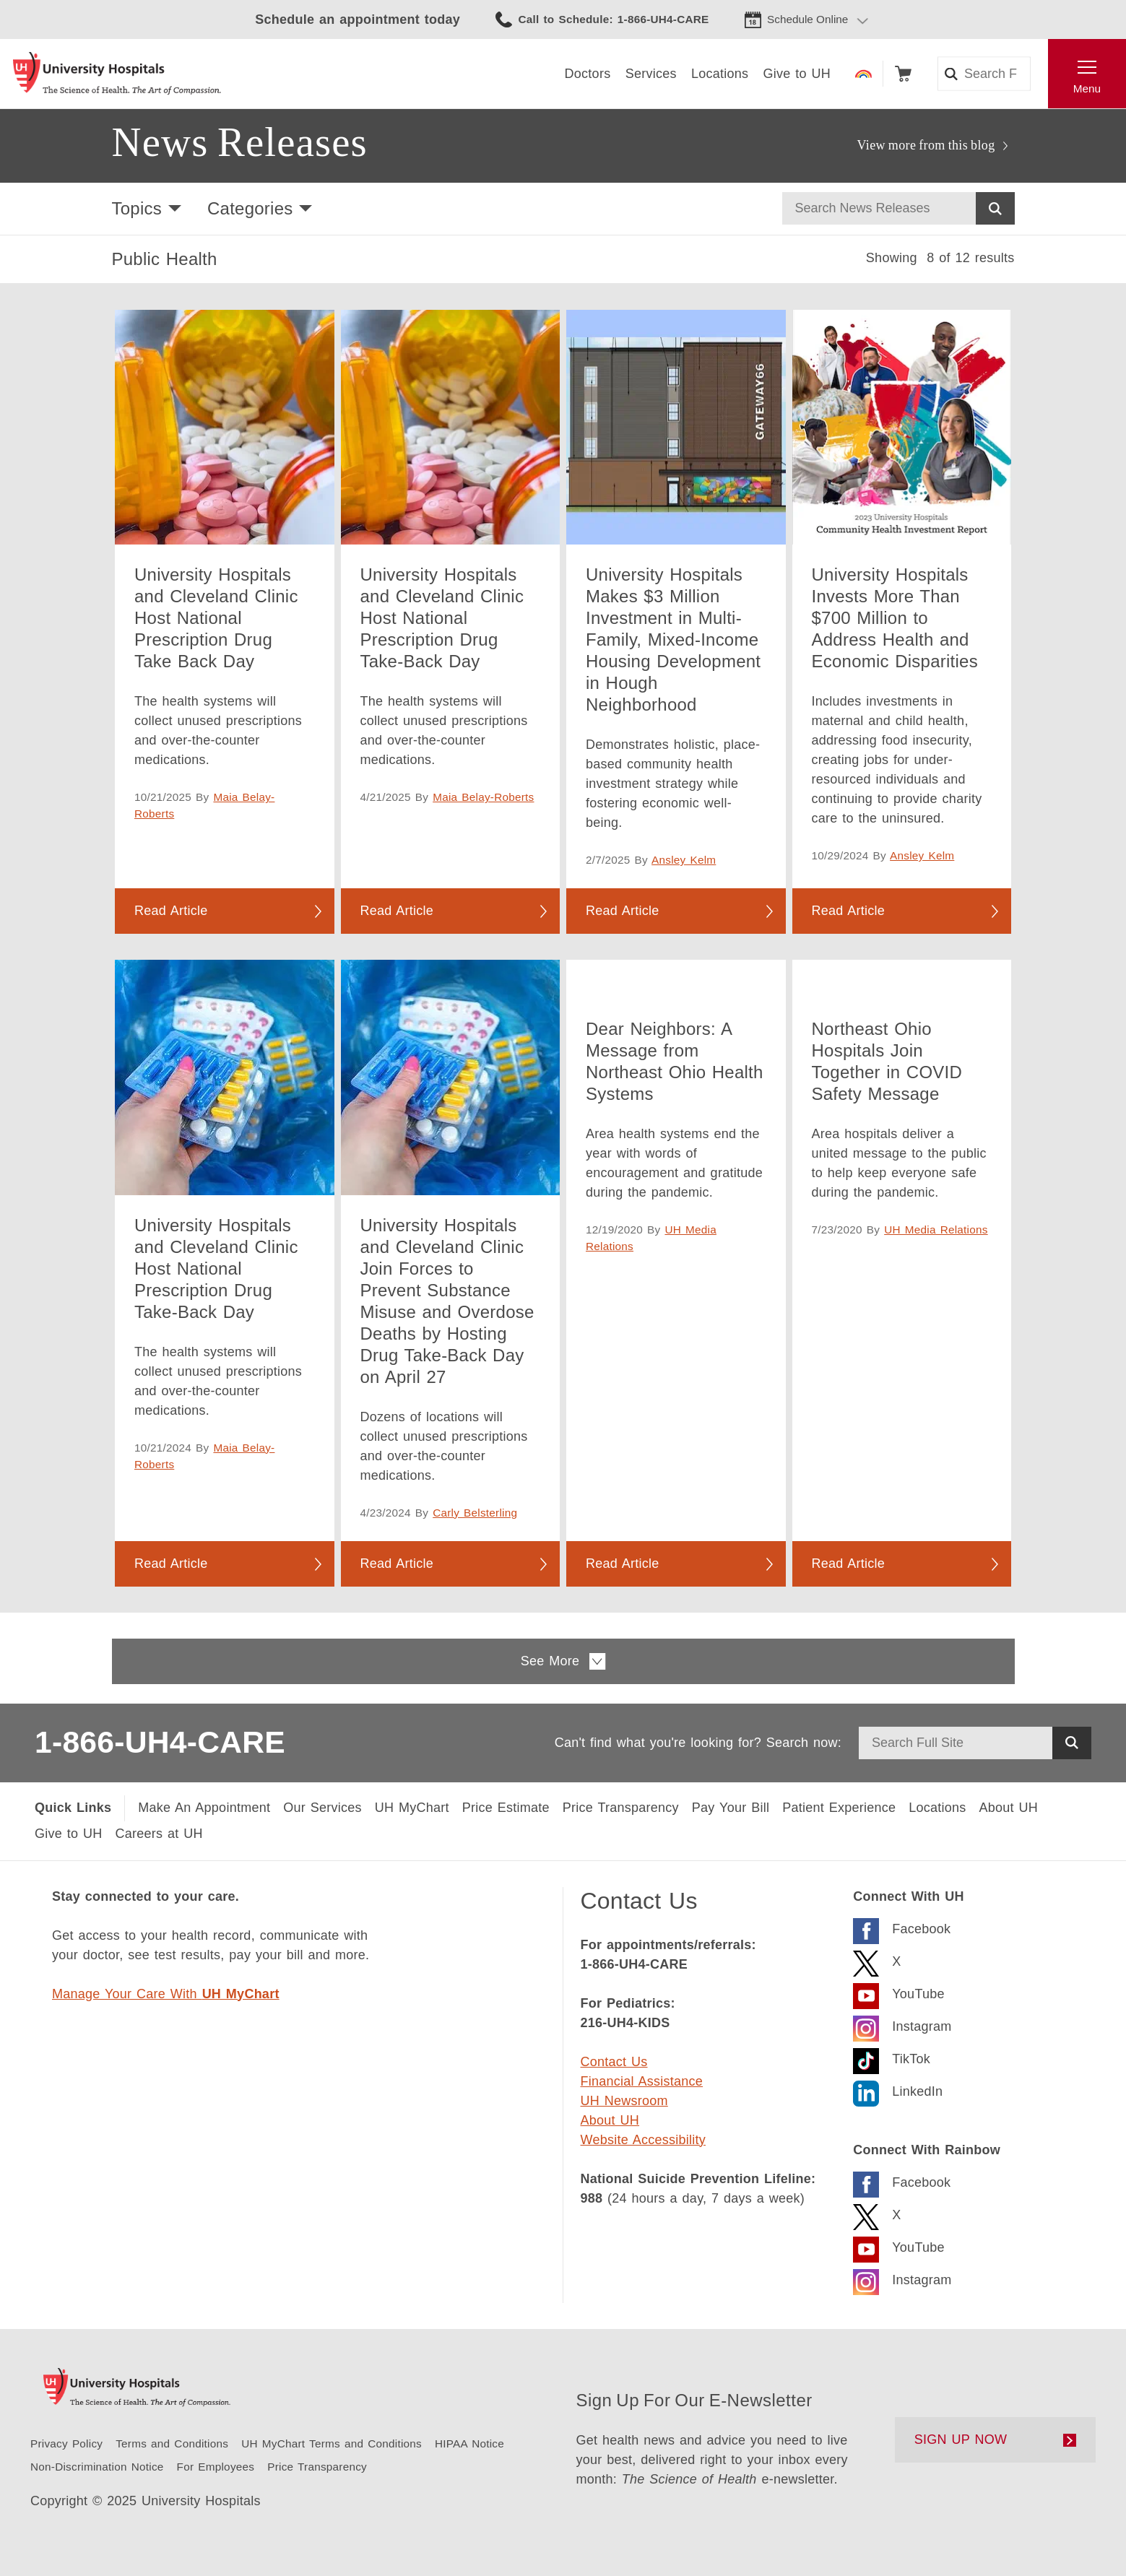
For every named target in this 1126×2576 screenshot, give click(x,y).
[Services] (651, 73)
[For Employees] (216, 2466)
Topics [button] (137, 208)
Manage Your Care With (166, 1994)
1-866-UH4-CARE (160, 1742)
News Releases (240, 142)
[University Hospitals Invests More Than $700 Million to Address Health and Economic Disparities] (902, 427)
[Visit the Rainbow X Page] (877, 2213)
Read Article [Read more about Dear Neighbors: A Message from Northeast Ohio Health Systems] (622, 1563)
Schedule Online (807, 19)
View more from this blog (926, 145)
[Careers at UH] (159, 1833)
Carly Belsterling (475, 1512)
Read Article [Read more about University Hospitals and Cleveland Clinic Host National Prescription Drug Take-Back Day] (397, 910)
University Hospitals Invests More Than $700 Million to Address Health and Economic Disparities (895, 618)
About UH (610, 2120)
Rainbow (863, 74)
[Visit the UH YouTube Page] (898, 1992)
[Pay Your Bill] (730, 1807)
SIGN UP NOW (960, 2439)
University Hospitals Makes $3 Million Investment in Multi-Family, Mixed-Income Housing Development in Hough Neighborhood (673, 639)
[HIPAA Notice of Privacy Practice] (469, 2443)
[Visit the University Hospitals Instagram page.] (902, 2025)
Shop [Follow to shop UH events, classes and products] (903, 74)
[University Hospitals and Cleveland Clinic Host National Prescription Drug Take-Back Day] (450, 427)
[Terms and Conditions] (172, 2443)
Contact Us (614, 2062)
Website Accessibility (643, 2140)
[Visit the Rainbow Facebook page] (901, 2181)
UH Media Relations (936, 1229)
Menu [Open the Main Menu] (1087, 88)
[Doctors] (588, 73)
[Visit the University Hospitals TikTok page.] (891, 2057)
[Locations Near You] (937, 1807)
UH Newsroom (624, 2101)
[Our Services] (322, 1807)
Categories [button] (250, 208)
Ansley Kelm (683, 860)
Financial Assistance (642, 2081)
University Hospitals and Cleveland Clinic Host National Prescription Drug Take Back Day (216, 618)
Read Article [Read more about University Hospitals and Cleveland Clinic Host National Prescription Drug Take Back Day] (171, 910)
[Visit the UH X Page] (877, 1960)
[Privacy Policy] (66, 2443)
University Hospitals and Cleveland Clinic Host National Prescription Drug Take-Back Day (442, 618)
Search (995, 208)
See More (563, 1661)
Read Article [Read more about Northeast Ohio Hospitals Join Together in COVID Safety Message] (848, 1563)
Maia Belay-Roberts (483, 797)
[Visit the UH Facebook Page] (901, 1927)
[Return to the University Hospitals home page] (117, 73)
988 (592, 2198)
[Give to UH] (69, 1833)
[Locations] (719, 73)
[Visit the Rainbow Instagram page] (902, 2278)
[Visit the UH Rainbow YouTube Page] (898, 2246)
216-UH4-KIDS (625, 2023)
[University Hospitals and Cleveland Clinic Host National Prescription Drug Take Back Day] (224, 427)
